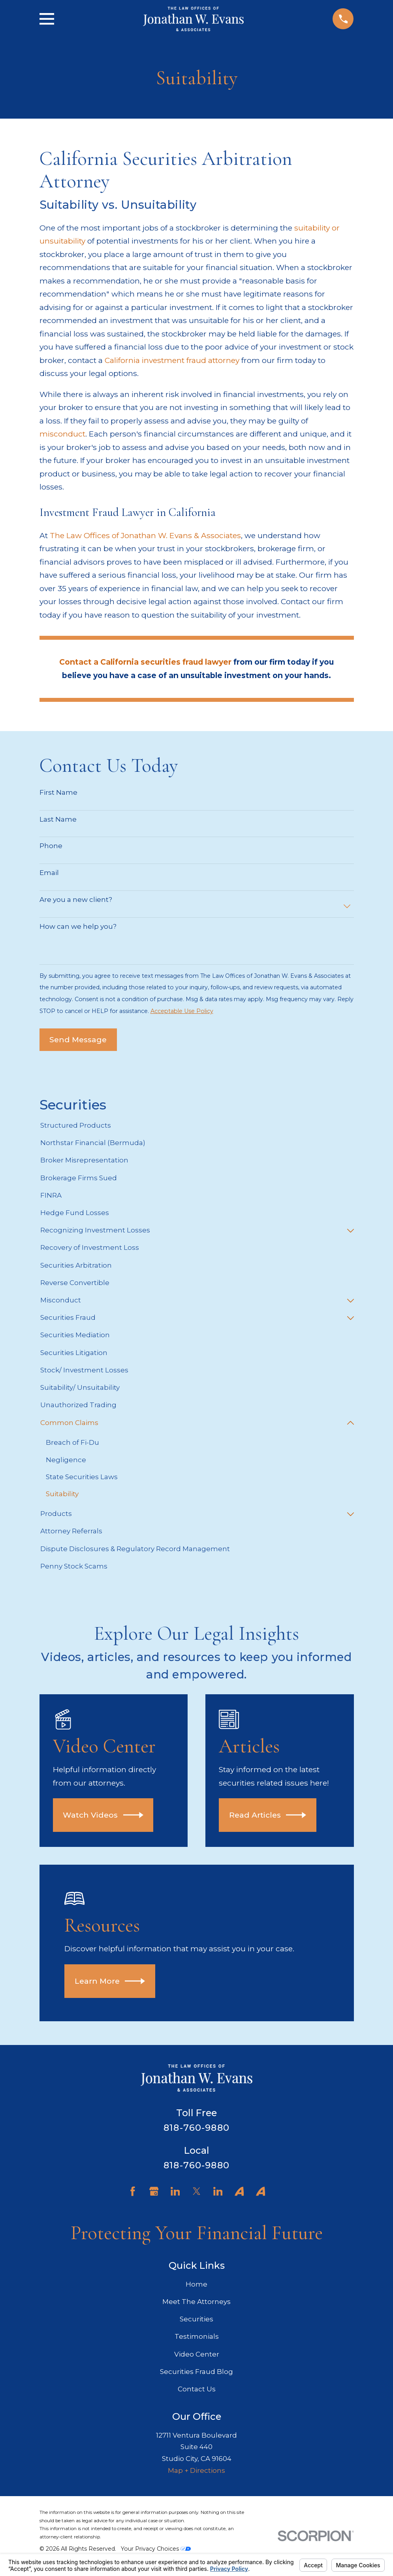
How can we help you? (78, 926)
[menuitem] (196, 1125)
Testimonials (197, 2337)
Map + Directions (196, 2471)
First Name (58, 792)
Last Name (58, 819)
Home (196, 2284)
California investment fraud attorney (172, 360)
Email (49, 873)
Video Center (196, 2354)
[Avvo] (239, 2191)
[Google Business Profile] (154, 2191)
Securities (196, 2319)
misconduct (62, 433)
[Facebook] (132, 2191)
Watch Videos (103, 1815)
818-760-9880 (196, 2128)
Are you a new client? (75, 899)
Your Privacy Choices (156, 2549)
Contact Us (197, 2389)
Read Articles (268, 1815)
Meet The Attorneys (196, 2302)
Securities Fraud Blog (196, 2372)
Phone (50, 846)
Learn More (110, 1981)
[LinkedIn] (175, 2191)
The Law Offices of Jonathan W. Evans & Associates (145, 535)
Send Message (78, 1039)
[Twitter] (196, 2191)
